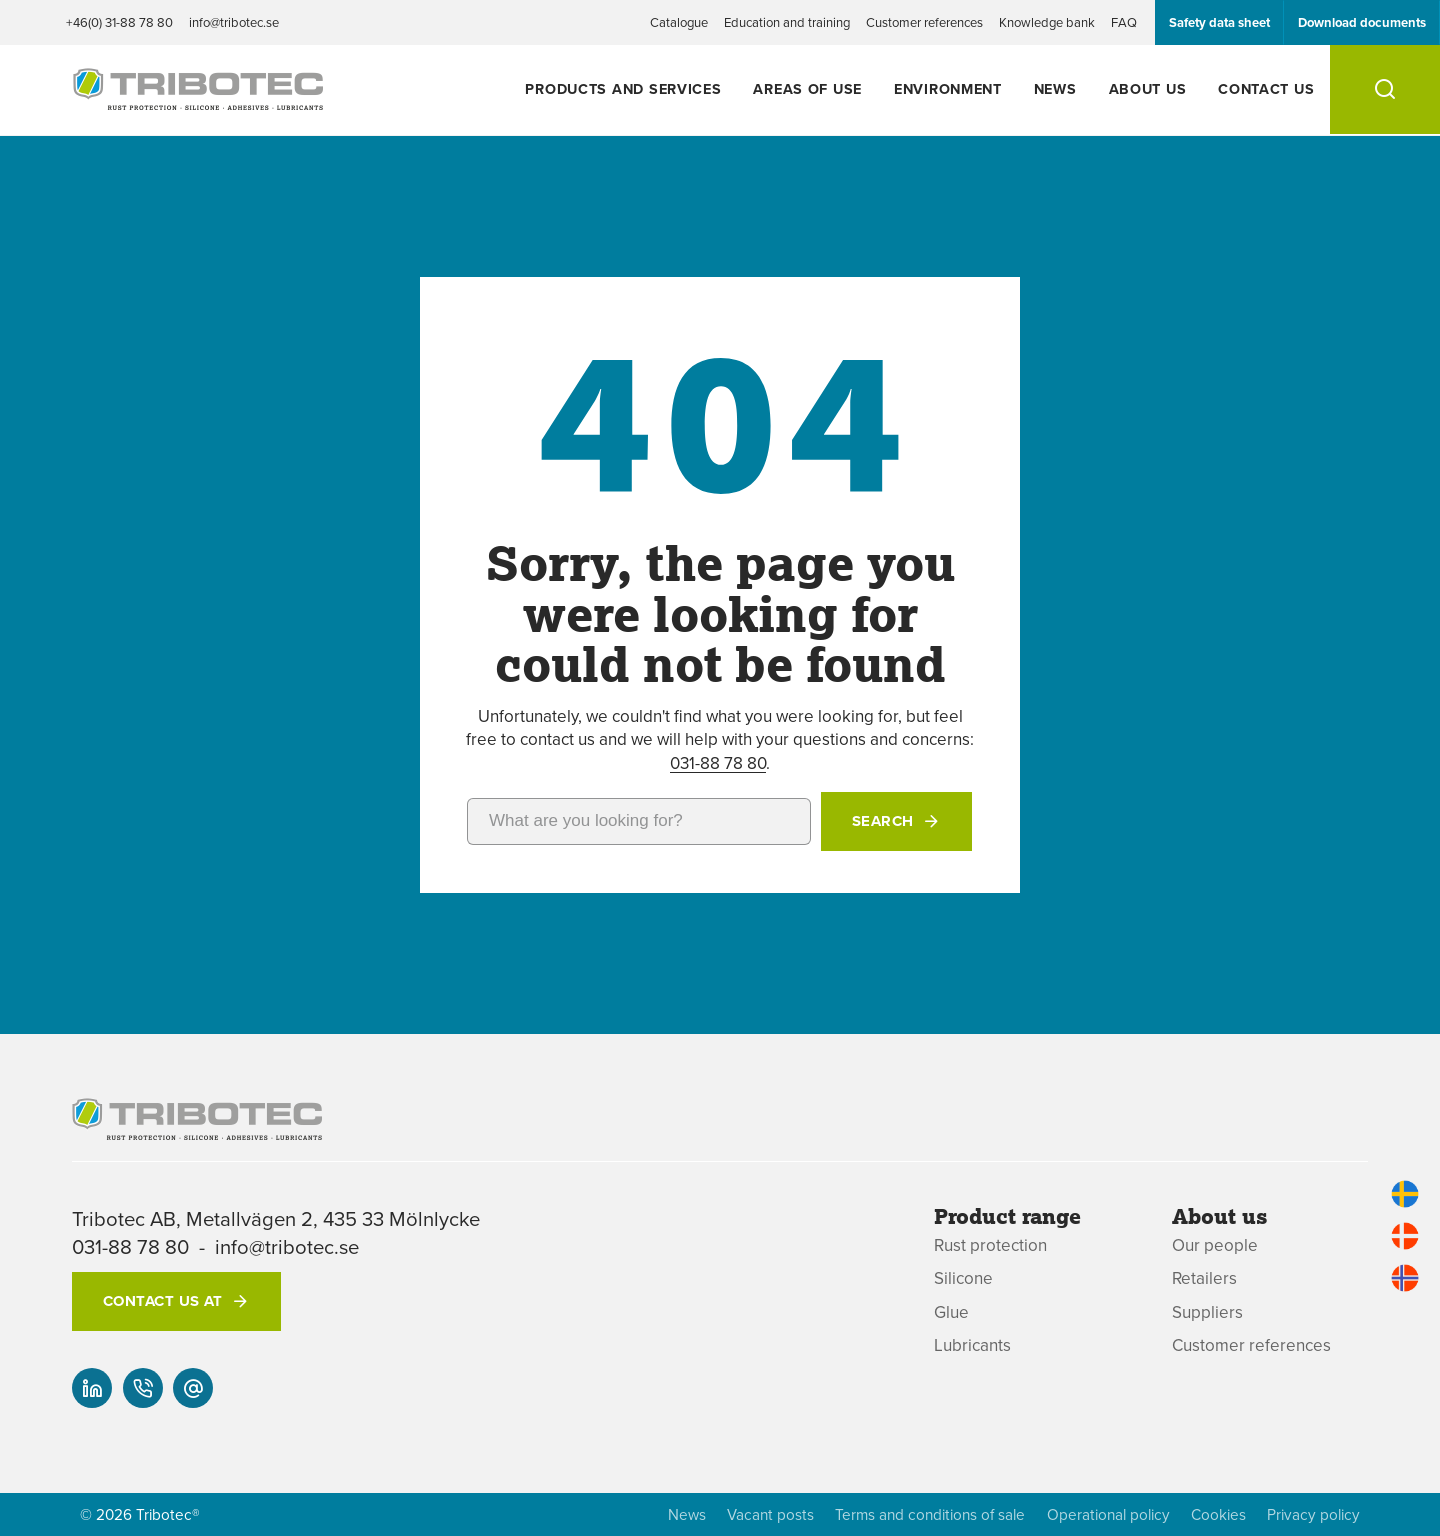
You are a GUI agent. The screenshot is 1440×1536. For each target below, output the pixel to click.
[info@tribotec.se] (193, 1388)
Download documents (1362, 22)
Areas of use (807, 88)
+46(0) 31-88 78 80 (119, 22)
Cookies (1218, 1514)
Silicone (963, 1278)
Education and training (787, 22)
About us (1148, 88)
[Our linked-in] (92, 1388)
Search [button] (883, 821)
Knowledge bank (1047, 22)
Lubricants (972, 1345)
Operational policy (1108, 1514)
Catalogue (679, 22)
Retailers (1204, 1278)
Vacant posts (770, 1514)
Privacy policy (1313, 1514)
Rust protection (990, 1245)
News (1055, 88)
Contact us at (163, 1301)
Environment (948, 88)
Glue (951, 1312)
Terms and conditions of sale (930, 1514)
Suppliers (1207, 1312)
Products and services (623, 88)
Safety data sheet (1219, 22)
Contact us (1266, 88)
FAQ (1124, 22)
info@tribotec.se (234, 22)
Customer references (924, 22)
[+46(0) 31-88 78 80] (143, 1388)
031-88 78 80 (718, 763)
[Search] (1385, 89)
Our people (1215, 1245)
